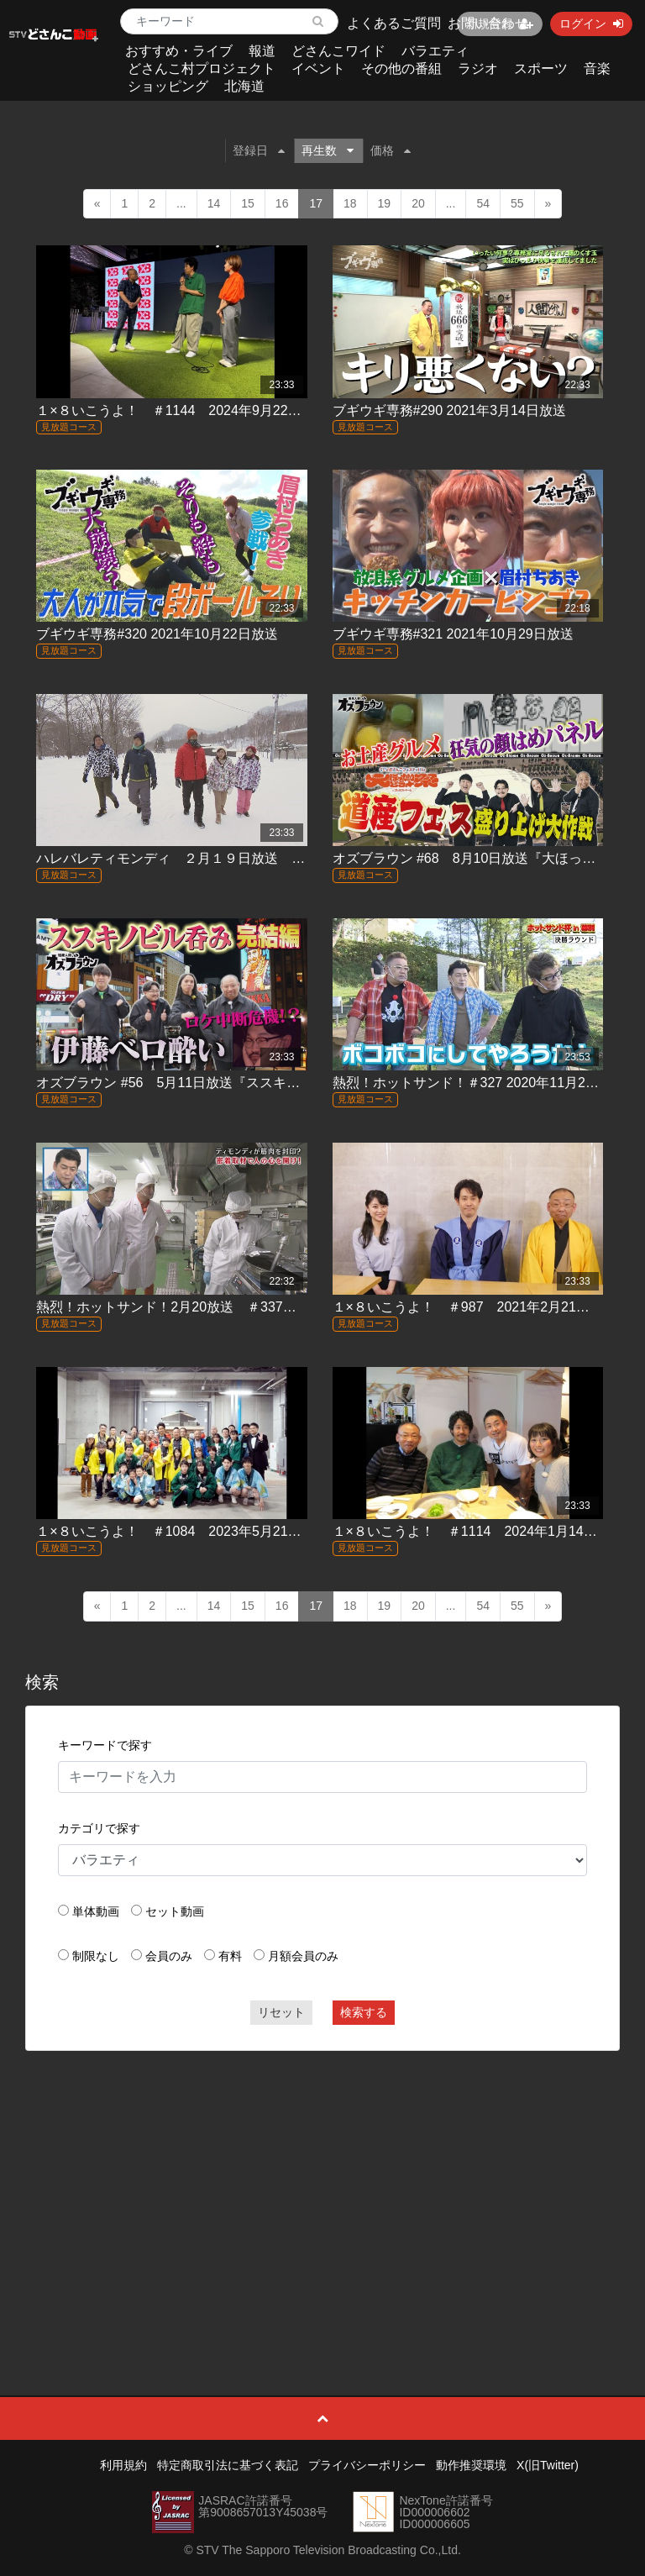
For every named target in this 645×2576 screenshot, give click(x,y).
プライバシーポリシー (367, 2465)
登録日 (259, 150)
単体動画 (95, 1911)
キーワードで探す (105, 1745)
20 (418, 203)
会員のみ (168, 1956)
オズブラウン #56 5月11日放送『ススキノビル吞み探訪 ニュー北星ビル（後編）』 (295, 1082)
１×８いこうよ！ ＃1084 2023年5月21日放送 (182, 1531)
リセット (281, 2012)
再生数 (328, 150)
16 (282, 203)
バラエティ (435, 51)
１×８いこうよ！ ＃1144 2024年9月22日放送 (182, 410)
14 (214, 203)
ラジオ (478, 68)
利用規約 (123, 2465)
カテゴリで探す (99, 1828)
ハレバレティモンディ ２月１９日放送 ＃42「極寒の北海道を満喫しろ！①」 (279, 858)
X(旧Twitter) (548, 2465)
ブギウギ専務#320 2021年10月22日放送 (156, 634)
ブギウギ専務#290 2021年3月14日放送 (449, 410)
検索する (363, 2012)
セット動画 (174, 1911)
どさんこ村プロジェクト (201, 68)
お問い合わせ (488, 23)
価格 (390, 150)
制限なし (95, 1956)
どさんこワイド (338, 51)
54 (483, 203)
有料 (230, 1956)
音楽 (597, 68)
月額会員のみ (303, 1956)
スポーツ (541, 68)
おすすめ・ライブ (179, 51)
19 (384, 203)
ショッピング (168, 86)
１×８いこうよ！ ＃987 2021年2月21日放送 (474, 1307)
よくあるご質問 (394, 23)
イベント (318, 68)
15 (247, 203)
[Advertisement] (323, 2185)
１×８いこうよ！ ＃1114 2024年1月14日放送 (478, 1531)
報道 (262, 51)
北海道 (244, 86)
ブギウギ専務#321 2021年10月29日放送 (453, 634)
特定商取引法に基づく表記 (227, 2465)
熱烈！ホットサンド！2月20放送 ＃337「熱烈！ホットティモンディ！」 (260, 1307)
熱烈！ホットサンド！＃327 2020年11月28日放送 (483, 1082)
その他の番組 (401, 68)
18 (350, 203)
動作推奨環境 (471, 2465)
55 (517, 203)
